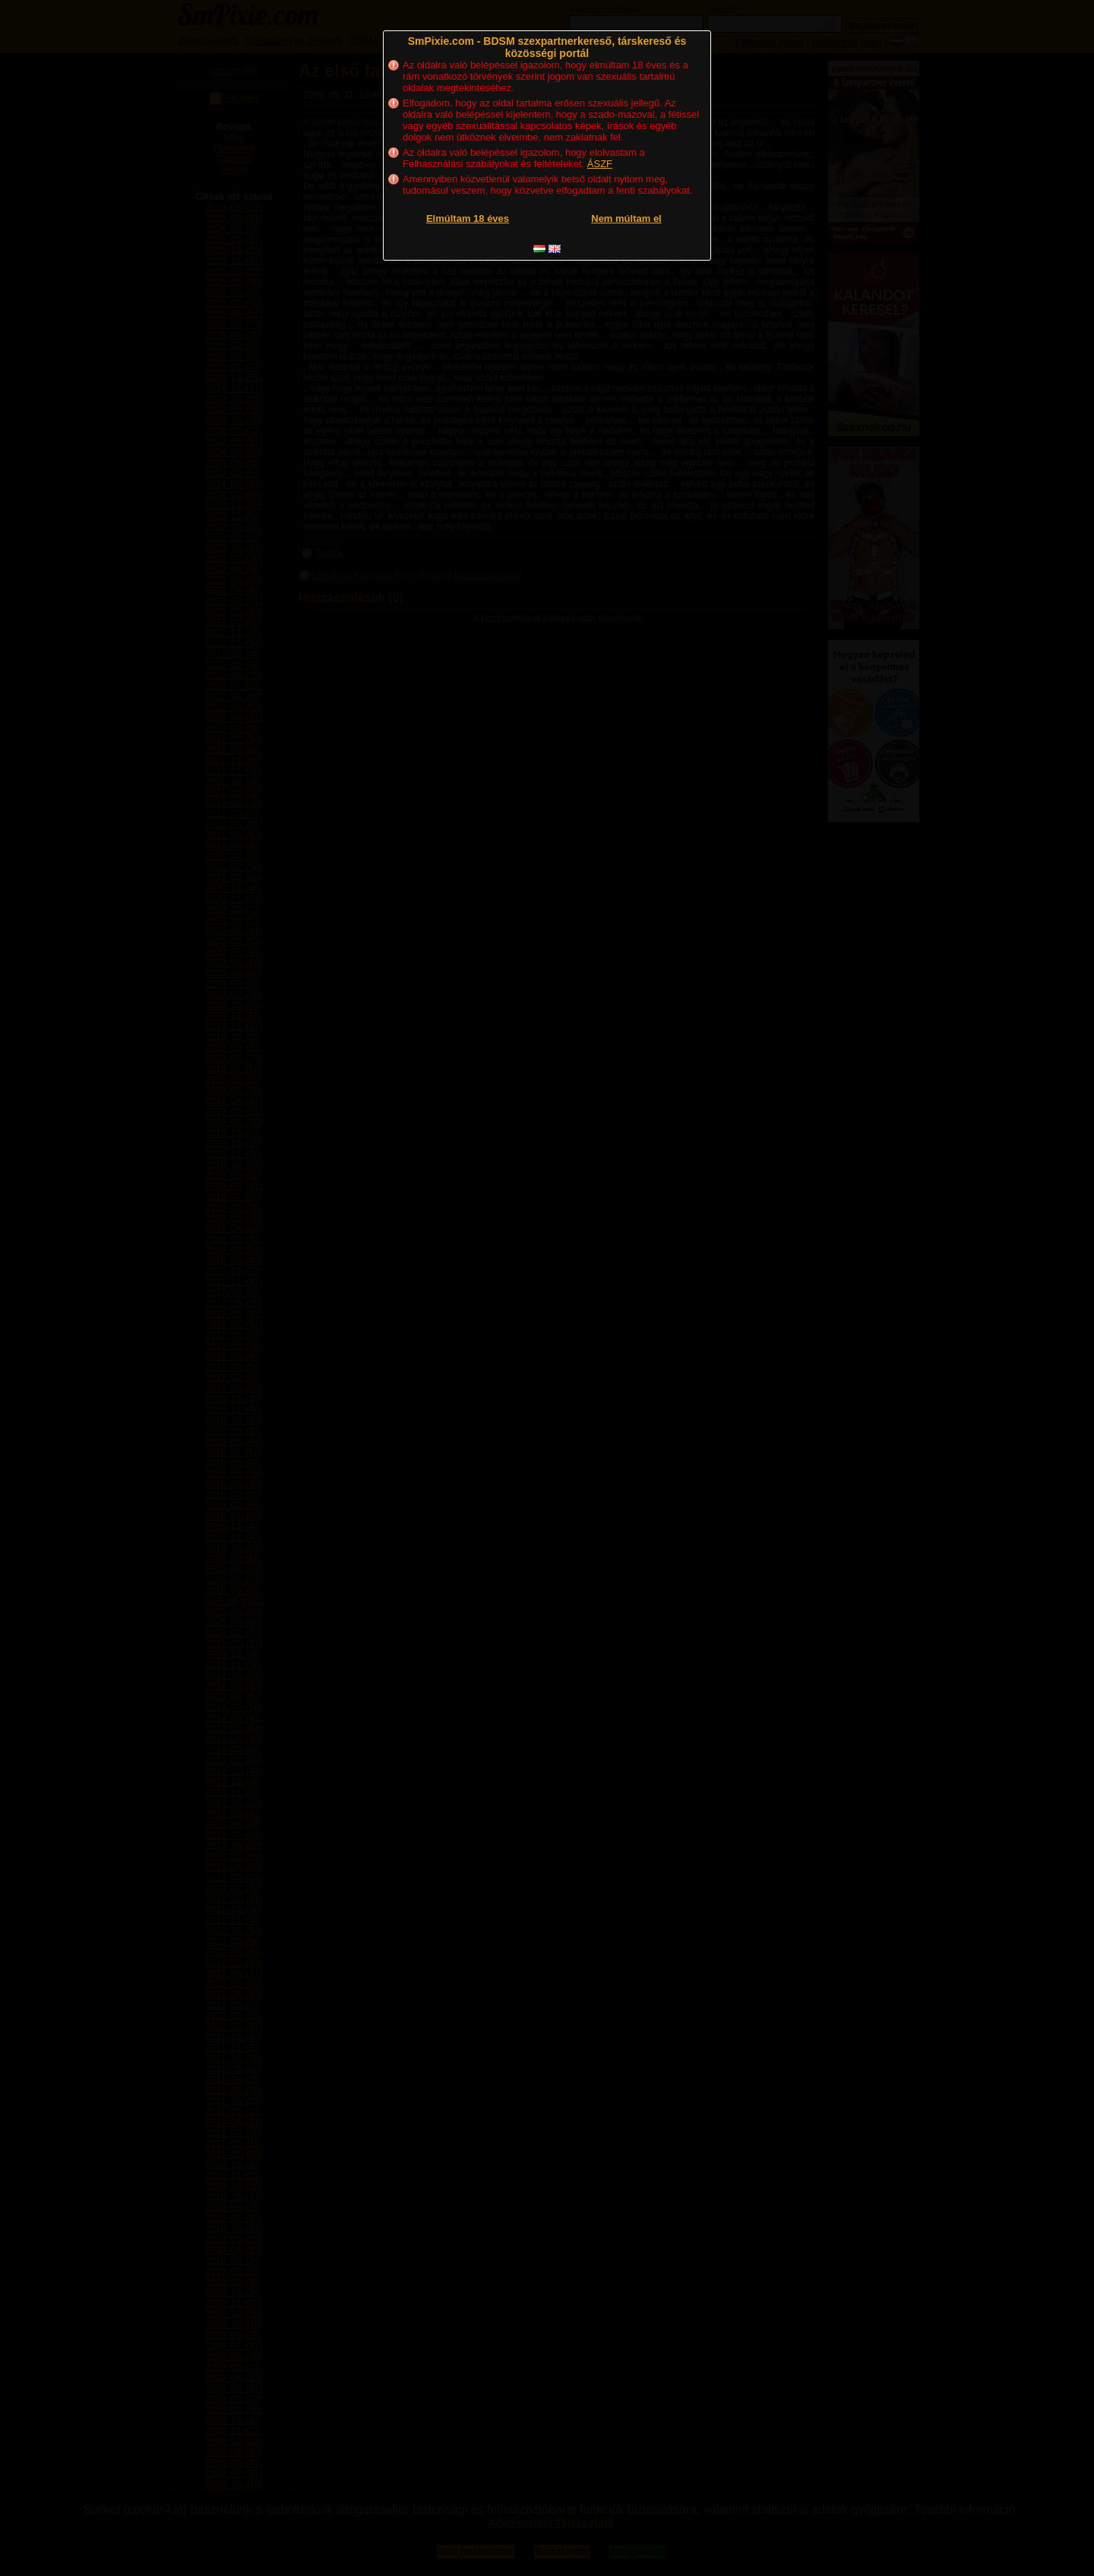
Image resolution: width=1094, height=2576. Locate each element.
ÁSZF (599, 163)
